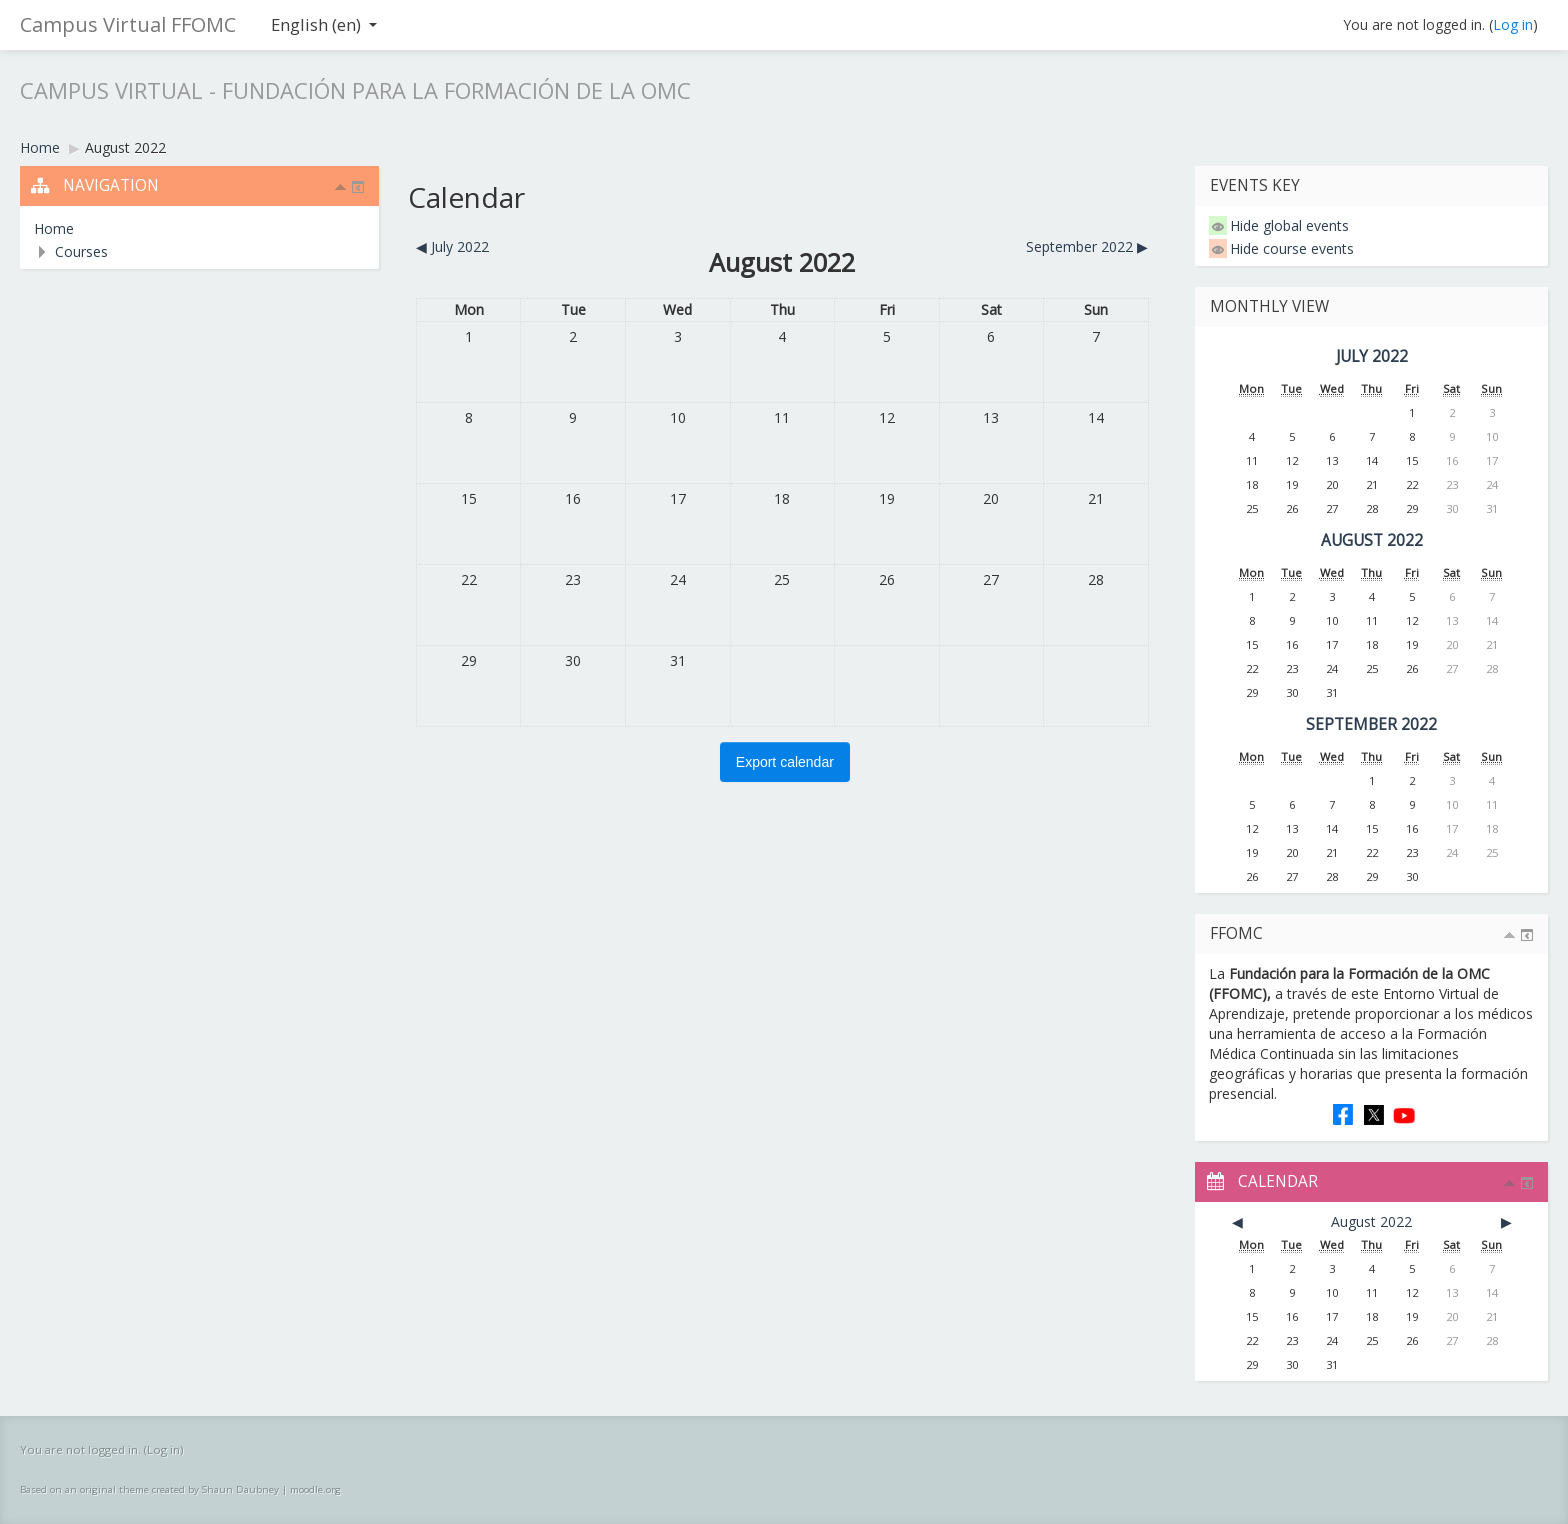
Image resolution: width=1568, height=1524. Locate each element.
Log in (1513, 24)
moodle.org (315, 1489)
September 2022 (1371, 724)
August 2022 (125, 147)
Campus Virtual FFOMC (128, 24)
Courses (81, 251)
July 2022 (1372, 356)
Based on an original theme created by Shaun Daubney (149, 1489)
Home (54, 228)
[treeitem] (199, 229)
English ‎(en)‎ (324, 24)
